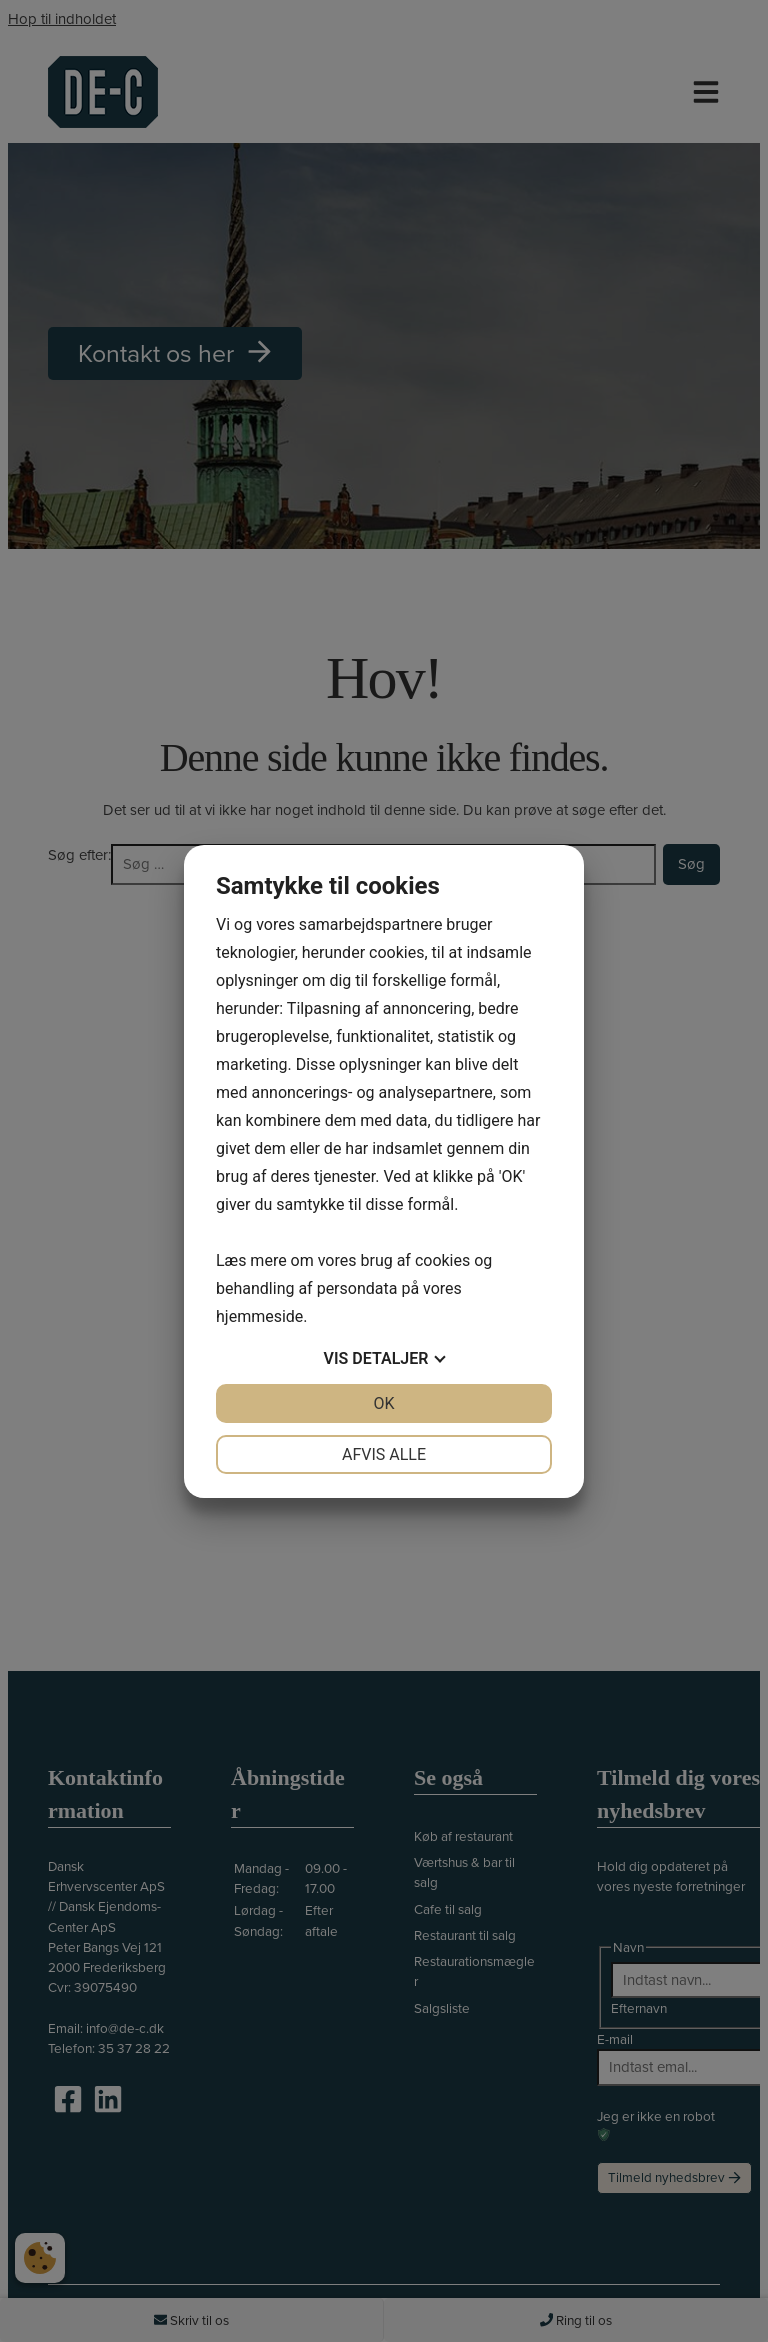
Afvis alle (384, 1454)
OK (383, 1403)
